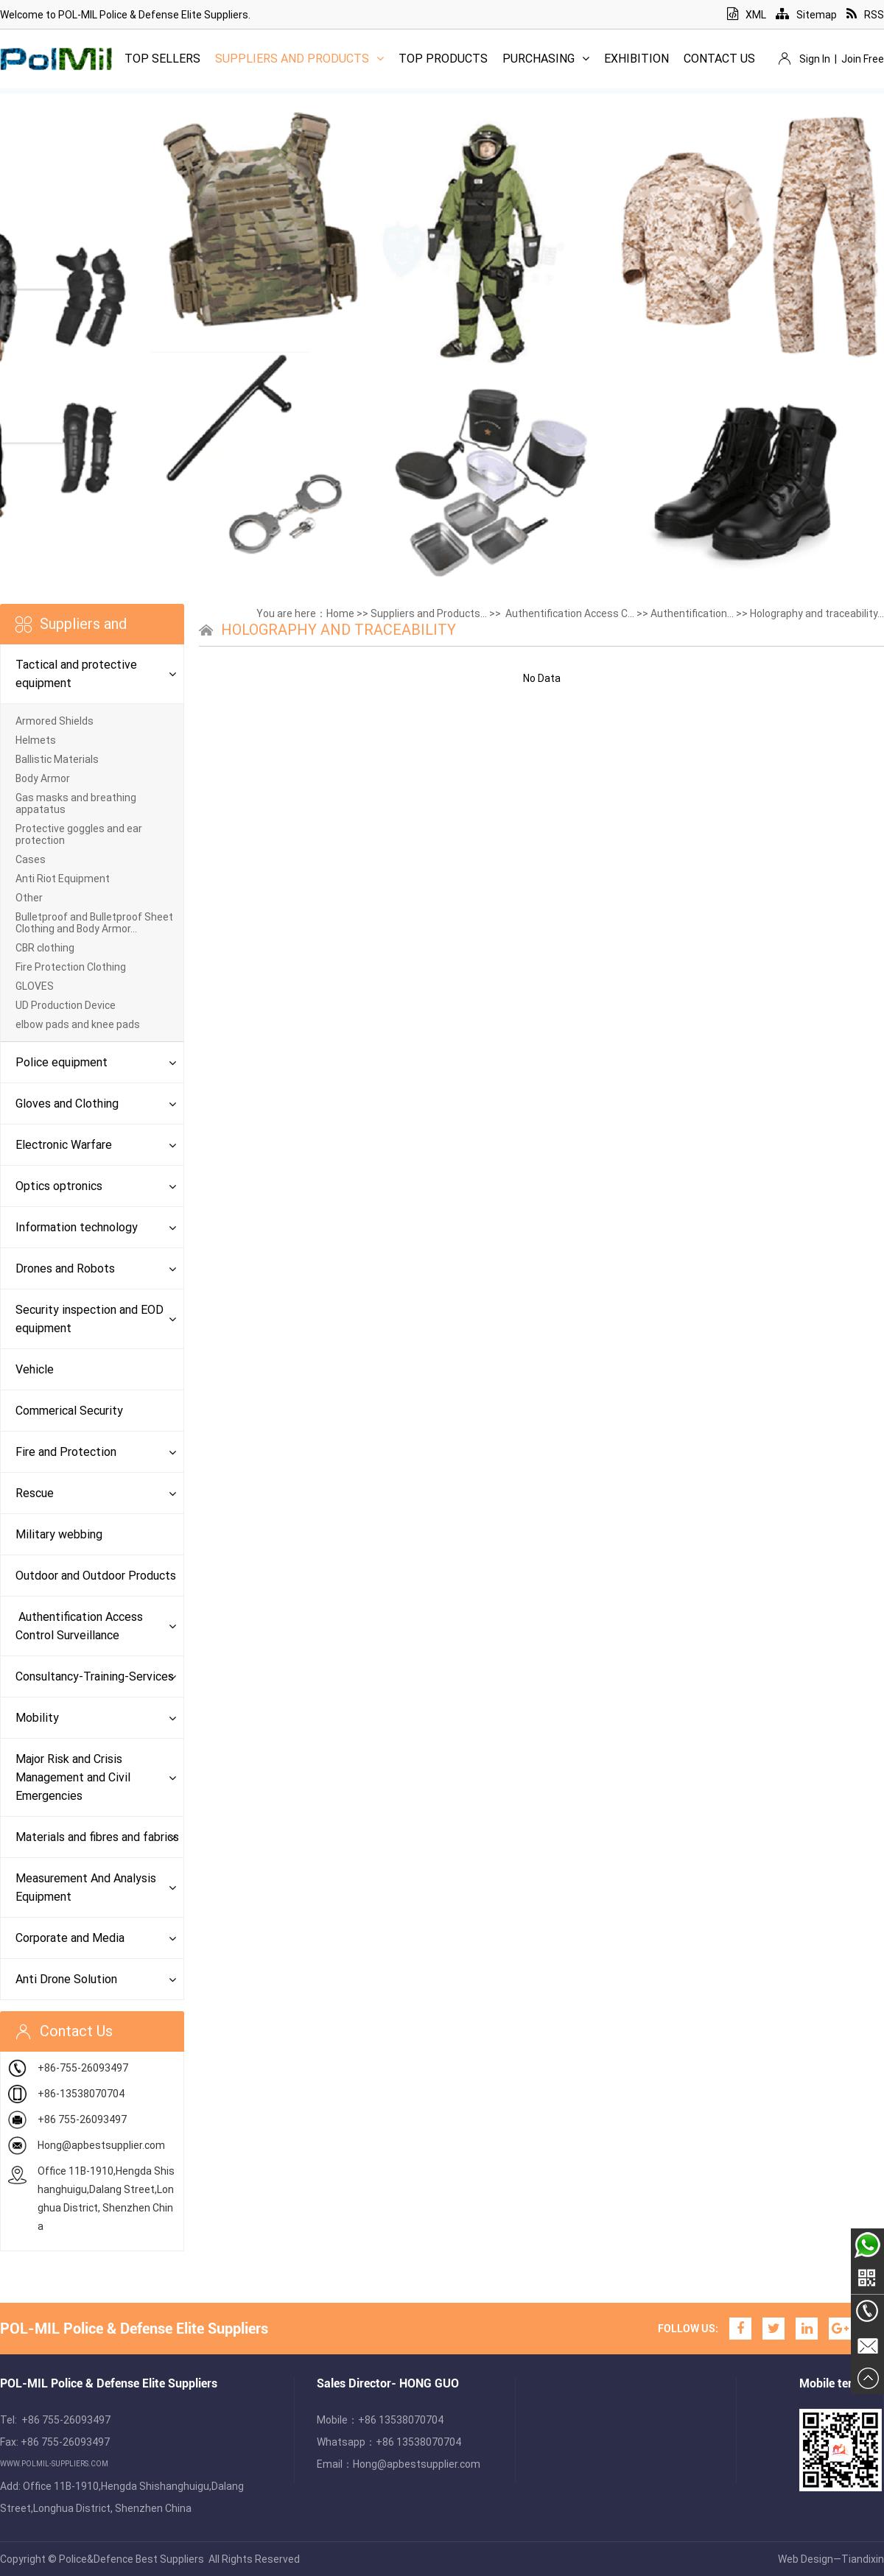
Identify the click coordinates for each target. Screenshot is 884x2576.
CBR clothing (44, 948)
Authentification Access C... (568, 613)
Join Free (862, 59)
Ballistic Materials (57, 759)
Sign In (814, 59)
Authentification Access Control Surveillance (79, 1626)
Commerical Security (69, 1411)
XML (746, 15)
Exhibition (636, 59)
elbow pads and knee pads (77, 1024)
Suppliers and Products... (429, 613)
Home (340, 613)
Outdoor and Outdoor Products (95, 1576)
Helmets (35, 740)
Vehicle (34, 1369)
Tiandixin (862, 2559)
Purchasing (545, 59)
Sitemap (806, 15)
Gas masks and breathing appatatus (75, 803)
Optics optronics (58, 1186)
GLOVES (34, 986)
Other (29, 898)
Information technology (76, 1227)
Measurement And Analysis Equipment (85, 1887)
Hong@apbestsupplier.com (101, 2145)
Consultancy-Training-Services (94, 1676)
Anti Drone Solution (66, 1979)
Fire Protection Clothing (70, 967)
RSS (865, 15)
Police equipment (61, 1062)
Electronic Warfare (63, 1145)
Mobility (37, 1718)
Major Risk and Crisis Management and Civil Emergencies (72, 1777)
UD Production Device (65, 1005)
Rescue (34, 1493)
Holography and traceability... (817, 613)
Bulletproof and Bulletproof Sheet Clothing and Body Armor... (94, 923)
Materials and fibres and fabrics (97, 1837)
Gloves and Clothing (67, 1104)
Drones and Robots (65, 1268)
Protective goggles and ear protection (78, 834)
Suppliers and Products (299, 59)
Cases (30, 859)
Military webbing (58, 1534)
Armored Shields (54, 721)
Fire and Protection (65, 1452)
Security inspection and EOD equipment (89, 1319)
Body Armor (42, 778)
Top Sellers (162, 59)
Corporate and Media (69, 1938)
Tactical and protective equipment (76, 674)
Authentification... (692, 613)
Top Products (443, 59)
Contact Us (719, 59)
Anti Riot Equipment (62, 878)
